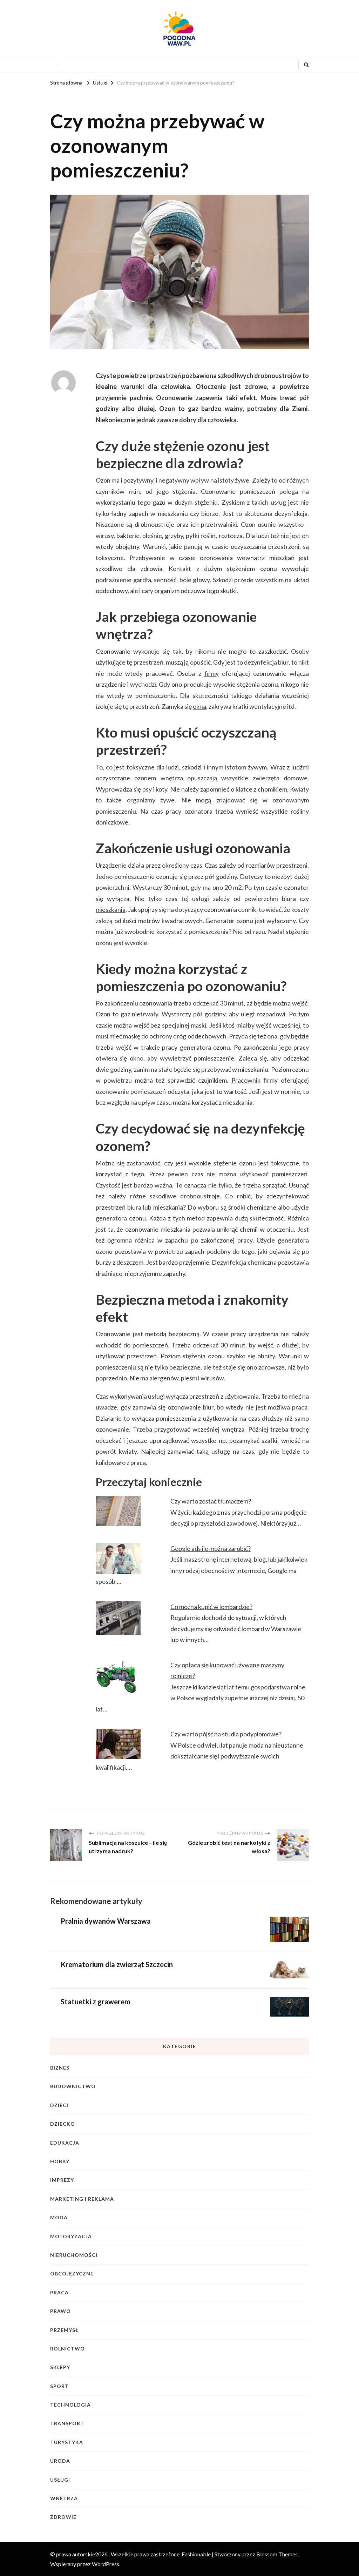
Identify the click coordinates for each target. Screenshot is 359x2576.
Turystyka (66, 2442)
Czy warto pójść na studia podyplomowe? (226, 1734)
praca (299, 1407)
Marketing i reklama (82, 2199)
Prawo (60, 2311)
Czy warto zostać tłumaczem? (210, 1501)
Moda (59, 2217)
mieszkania (111, 909)
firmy (211, 673)
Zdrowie (63, 2517)
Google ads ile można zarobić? (210, 1548)
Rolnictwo (67, 2349)
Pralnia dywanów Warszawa (106, 1921)
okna (199, 706)
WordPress (105, 2564)
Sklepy (60, 2367)
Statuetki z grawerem (95, 2001)
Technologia (70, 2405)
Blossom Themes (277, 2554)
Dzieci (59, 2105)
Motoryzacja (71, 2236)
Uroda (60, 2461)
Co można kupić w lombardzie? (211, 1606)
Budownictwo (73, 2086)
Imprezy (62, 2180)
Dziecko (62, 2124)
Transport (67, 2423)
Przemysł (64, 2330)
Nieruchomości (73, 2255)
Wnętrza (64, 2498)
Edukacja (64, 2143)
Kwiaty (299, 789)
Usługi (60, 2480)
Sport (59, 2386)
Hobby (59, 2161)
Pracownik (245, 1080)
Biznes (59, 2068)
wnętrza (172, 778)
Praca (59, 2292)
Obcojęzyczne (72, 2273)
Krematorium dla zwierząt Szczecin (117, 1964)
